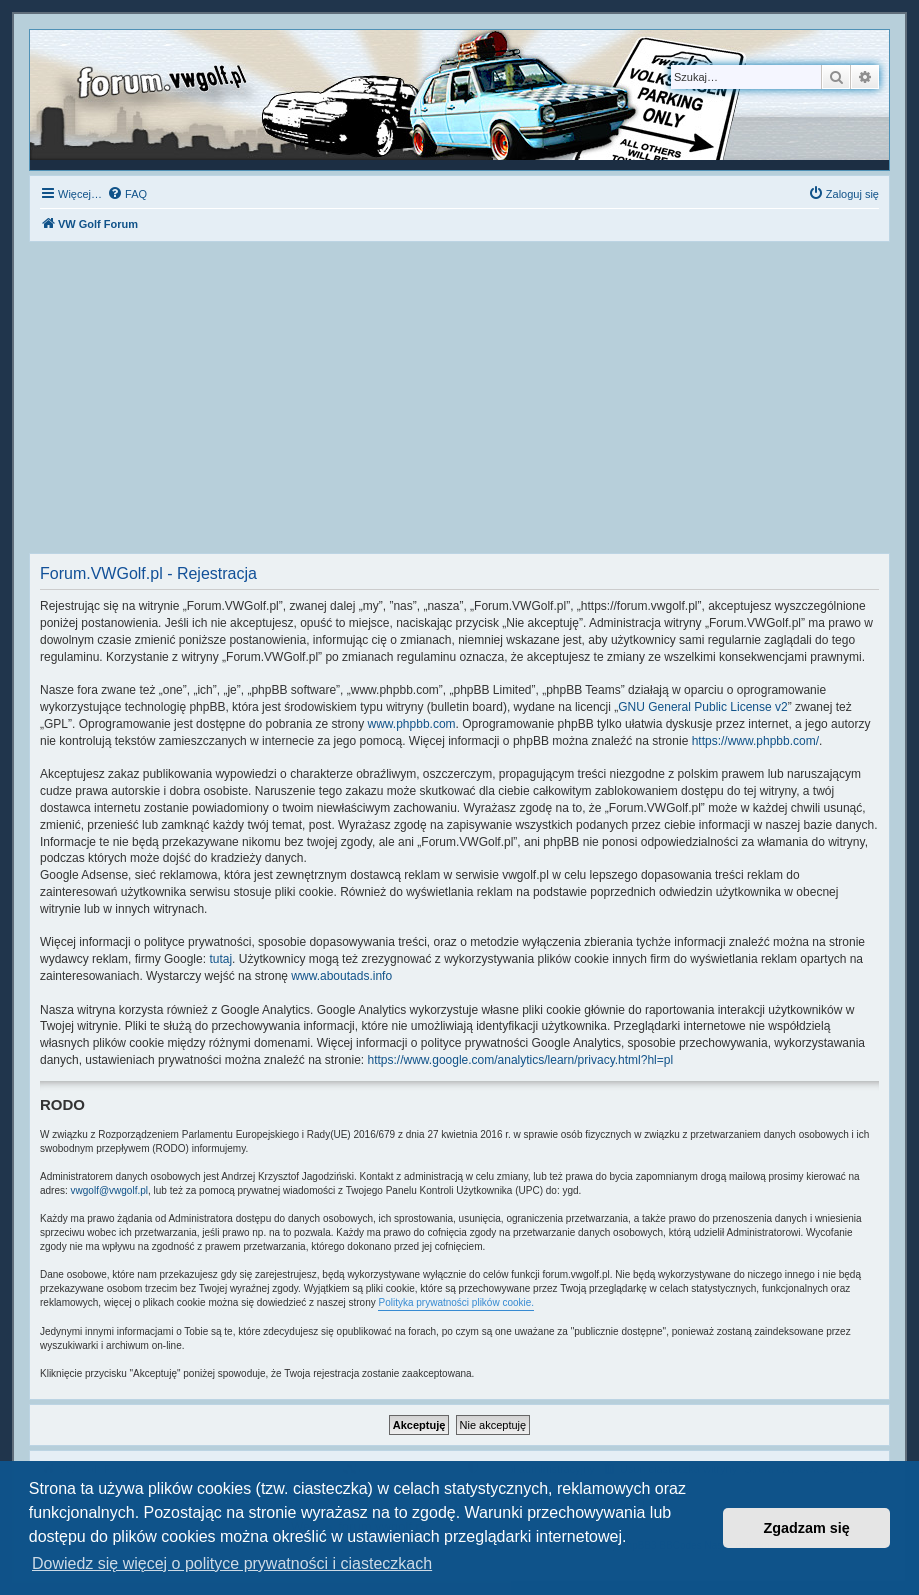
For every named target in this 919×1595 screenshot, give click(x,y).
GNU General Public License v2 (702, 707)
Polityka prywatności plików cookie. (456, 1302)
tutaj (220, 959)
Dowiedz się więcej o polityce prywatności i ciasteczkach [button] (232, 1563)
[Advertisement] (459, 403)
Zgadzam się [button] (807, 1528)
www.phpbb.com (412, 724)
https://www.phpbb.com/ (755, 741)
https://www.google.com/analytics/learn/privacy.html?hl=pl (521, 1060)
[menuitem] (127, 194)
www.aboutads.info (341, 976)
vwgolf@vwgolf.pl (109, 1190)
